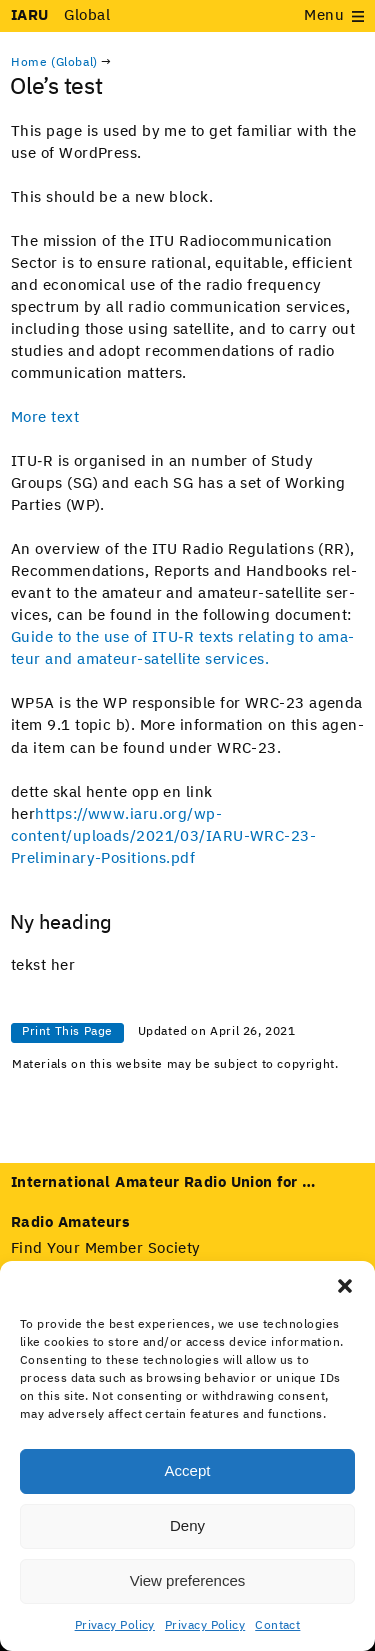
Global (60, 15)
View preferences (188, 1580)
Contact (277, 1626)
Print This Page (67, 1032)
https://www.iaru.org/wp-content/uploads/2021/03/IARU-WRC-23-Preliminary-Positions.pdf (163, 836)
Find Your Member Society (106, 1248)
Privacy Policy (115, 1626)
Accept (188, 1470)
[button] (345, 1286)
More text (45, 417)
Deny (187, 1525)
